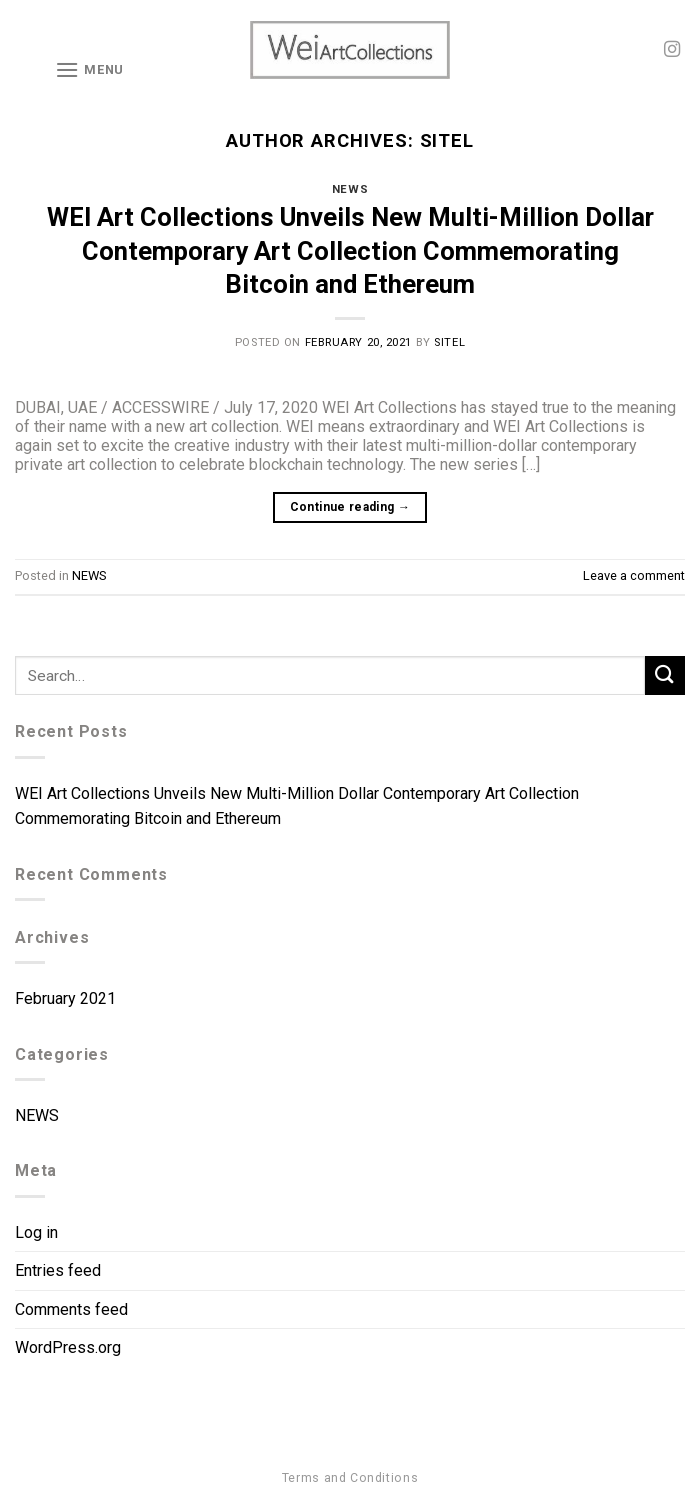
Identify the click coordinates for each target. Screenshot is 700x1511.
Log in (36, 1232)
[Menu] (89, 69)
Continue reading (350, 507)
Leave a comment (634, 575)
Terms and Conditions (350, 1478)
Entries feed (58, 1270)
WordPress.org (68, 1347)
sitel (447, 140)
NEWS (350, 189)
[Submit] (665, 675)
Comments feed (71, 1309)
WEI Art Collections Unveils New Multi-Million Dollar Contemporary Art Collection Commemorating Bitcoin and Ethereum (350, 250)
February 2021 (65, 998)
